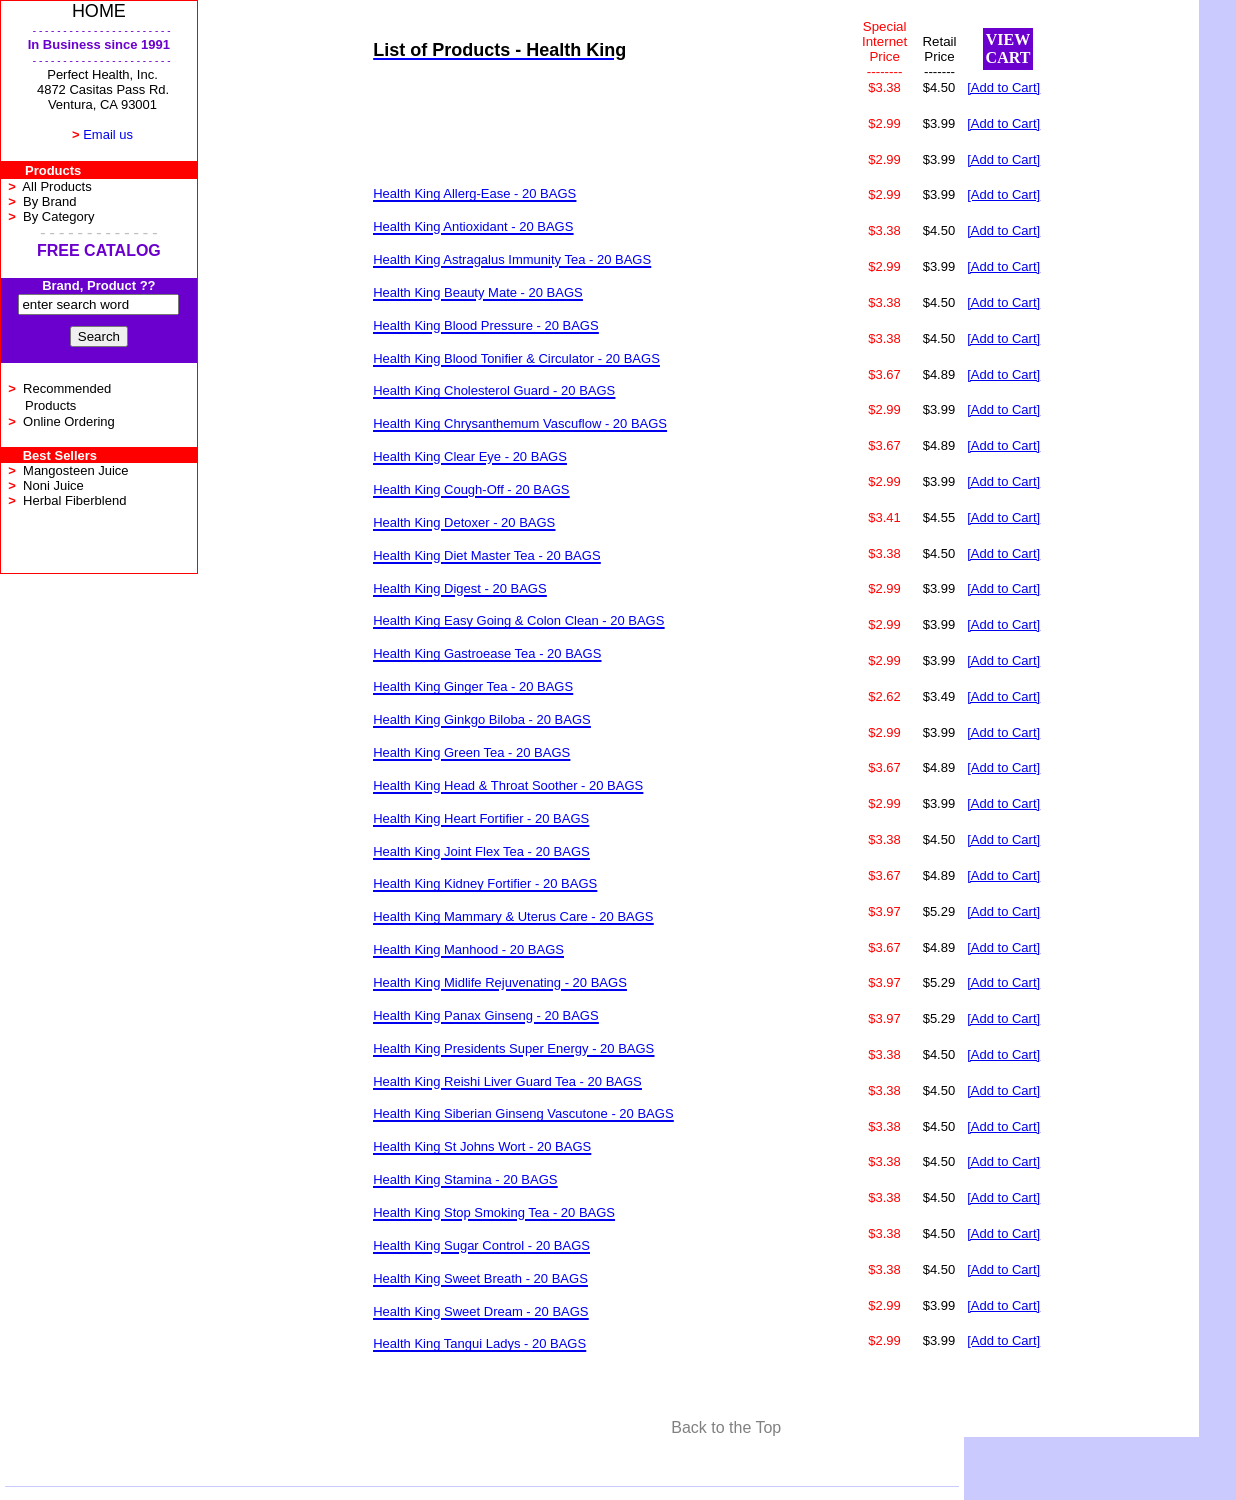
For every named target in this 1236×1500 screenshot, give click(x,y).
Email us (108, 134)
